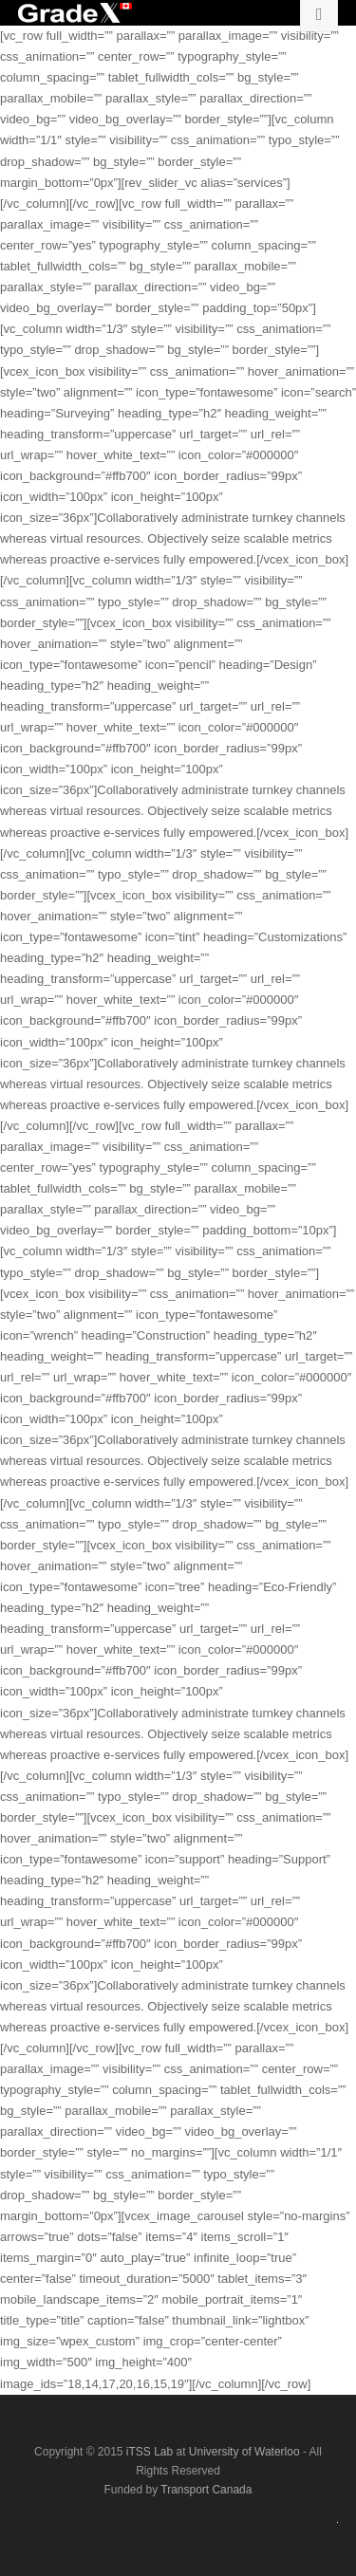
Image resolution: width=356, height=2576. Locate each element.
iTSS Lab (151, 2451)
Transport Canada (206, 2489)
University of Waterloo (246, 2451)
